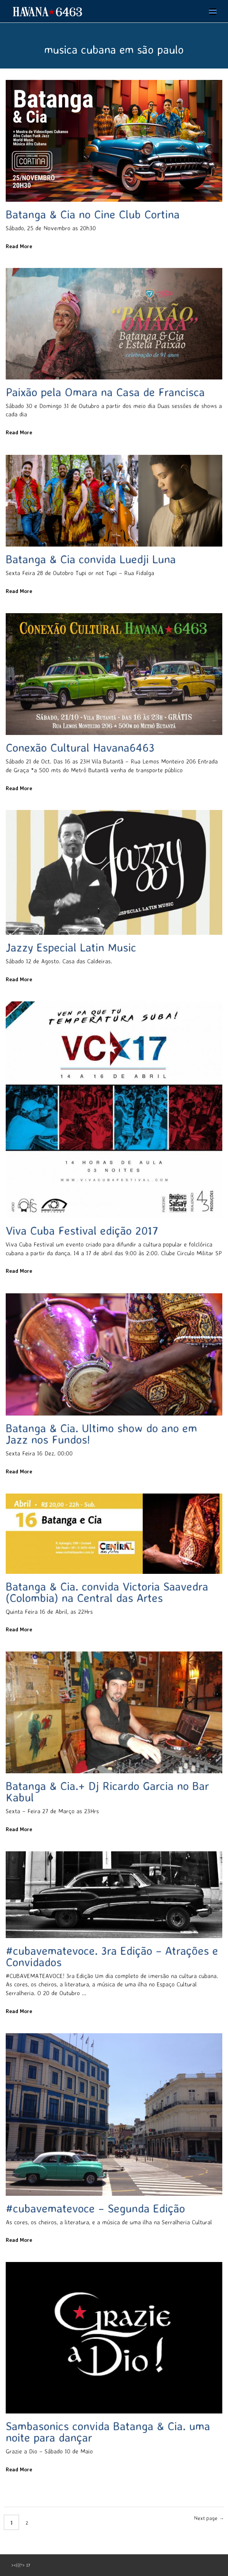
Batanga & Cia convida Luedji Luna (91, 559)
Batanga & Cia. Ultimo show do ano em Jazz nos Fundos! (101, 1433)
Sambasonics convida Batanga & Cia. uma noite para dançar (108, 2431)
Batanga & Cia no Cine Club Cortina (93, 214)
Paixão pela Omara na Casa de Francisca (105, 392)
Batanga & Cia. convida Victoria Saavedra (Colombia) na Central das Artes (107, 1592)
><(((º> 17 (20, 2565)
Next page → (209, 2518)
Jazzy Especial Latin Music (71, 947)
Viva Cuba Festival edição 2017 (82, 1230)
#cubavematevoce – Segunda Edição (95, 2208)
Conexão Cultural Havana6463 (80, 747)
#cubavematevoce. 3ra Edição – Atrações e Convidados (112, 1956)
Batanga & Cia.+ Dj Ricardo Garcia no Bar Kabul (107, 1791)
